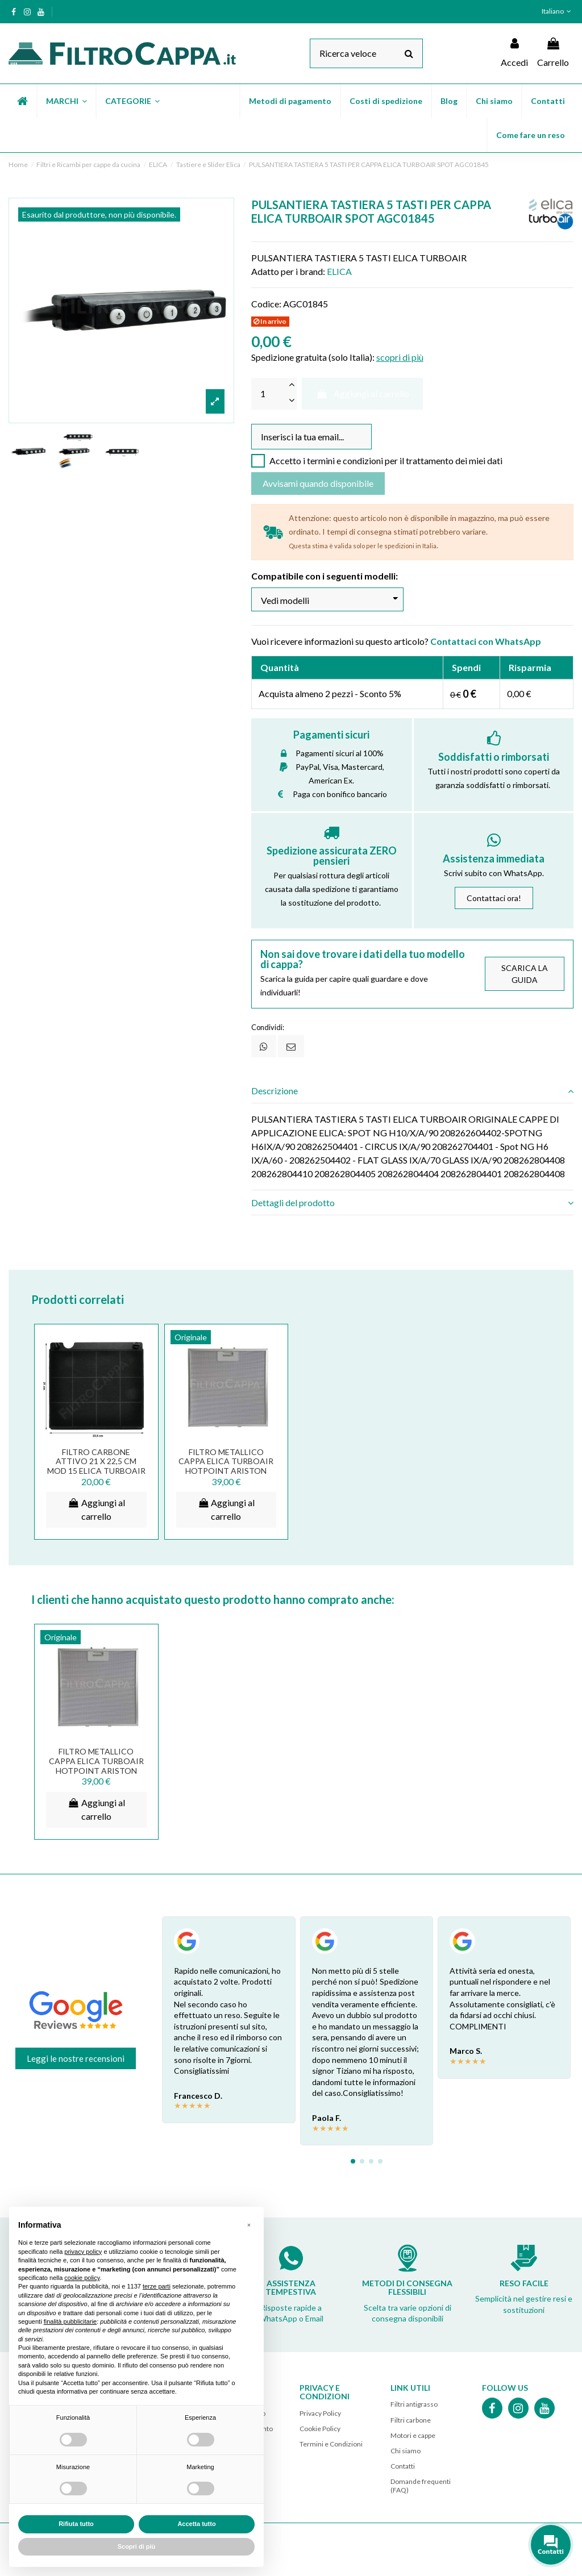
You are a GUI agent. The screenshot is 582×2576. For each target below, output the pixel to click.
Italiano (557, 11)
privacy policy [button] (83, 2251)
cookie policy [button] (81, 2277)
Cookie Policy (320, 2428)
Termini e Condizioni (331, 2444)
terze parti (157, 2286)
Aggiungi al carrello (362, 393)
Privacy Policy (320, 2413)
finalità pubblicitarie (70, 2321)
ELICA (339, 271)
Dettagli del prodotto (412, 1203)
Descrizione (412, 1091)
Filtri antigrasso (414, 2404)
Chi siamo (405, 2450)
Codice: (266, 303)
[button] (65, 101)
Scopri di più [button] (137, 2546)
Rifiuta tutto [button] (76, 2523)
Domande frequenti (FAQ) (420, 2485)
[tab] (412, 1090)
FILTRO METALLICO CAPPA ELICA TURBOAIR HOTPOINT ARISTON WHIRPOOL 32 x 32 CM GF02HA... (225, 1471)
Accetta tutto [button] (196, 2523)
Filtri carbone (410, 2420)
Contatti (402, 2466)
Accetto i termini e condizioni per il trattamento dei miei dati (385, 460)
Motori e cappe (412, 2435)
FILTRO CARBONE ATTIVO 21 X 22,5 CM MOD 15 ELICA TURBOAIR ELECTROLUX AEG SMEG (96, 1466)
